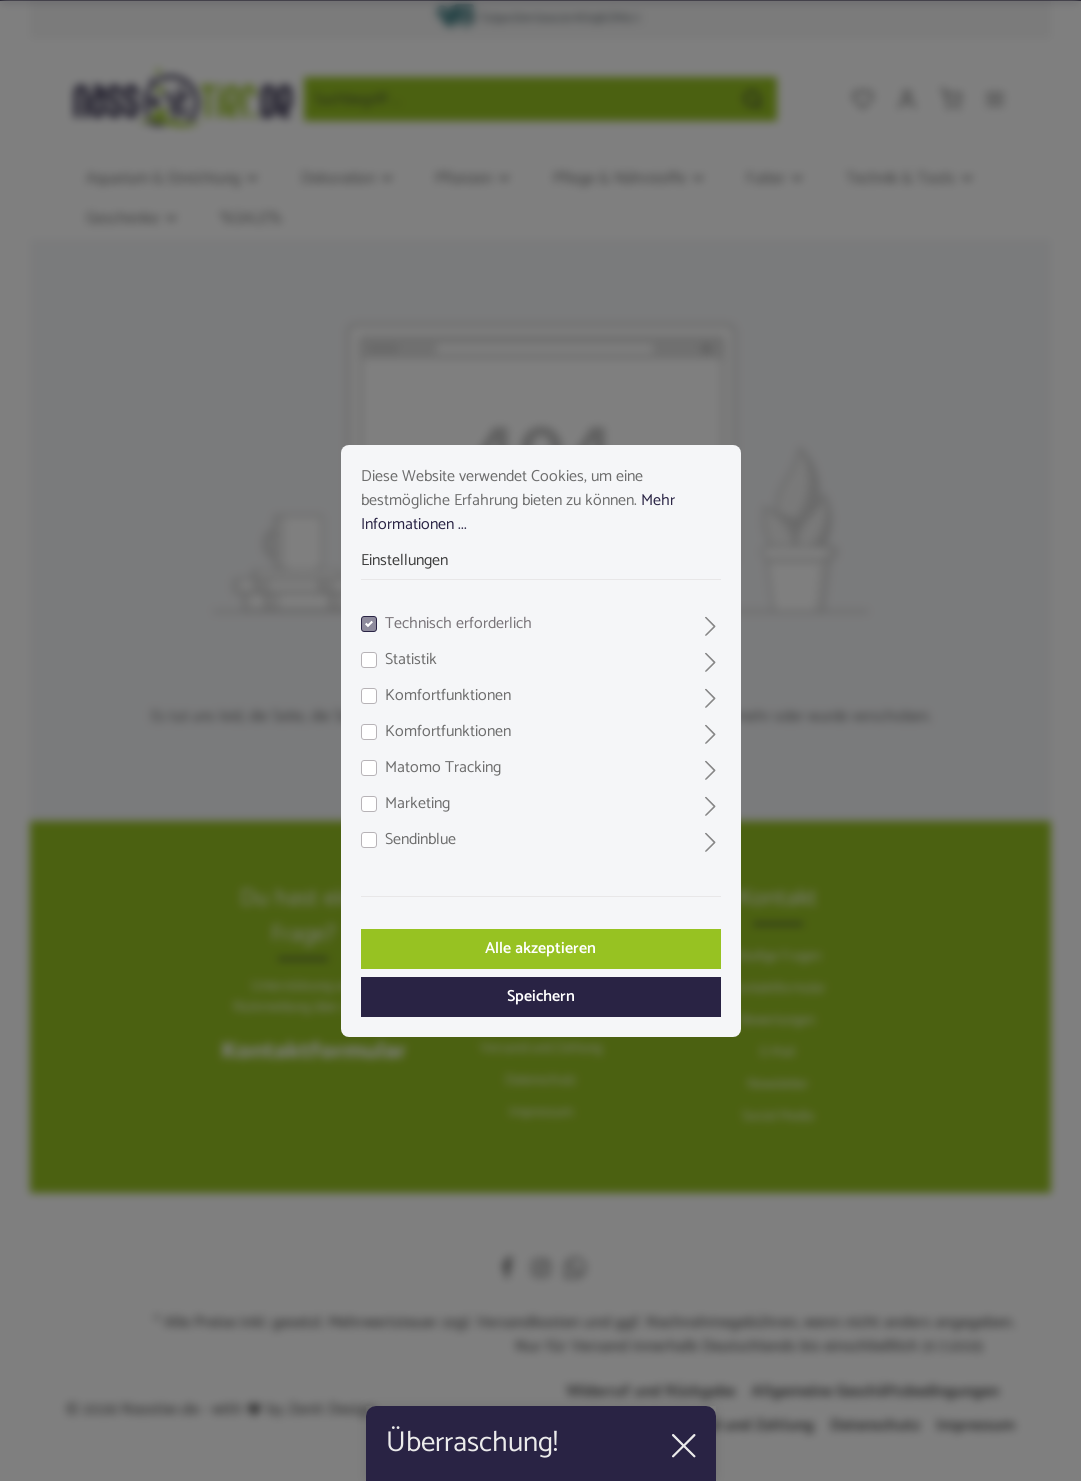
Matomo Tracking (443, 768)
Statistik (411, 660)
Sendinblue (420, 840)
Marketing (417, 804)
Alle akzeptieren (540, 948)
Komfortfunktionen (448, 696)
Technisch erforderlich (458, 624)
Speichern (541, 996)
